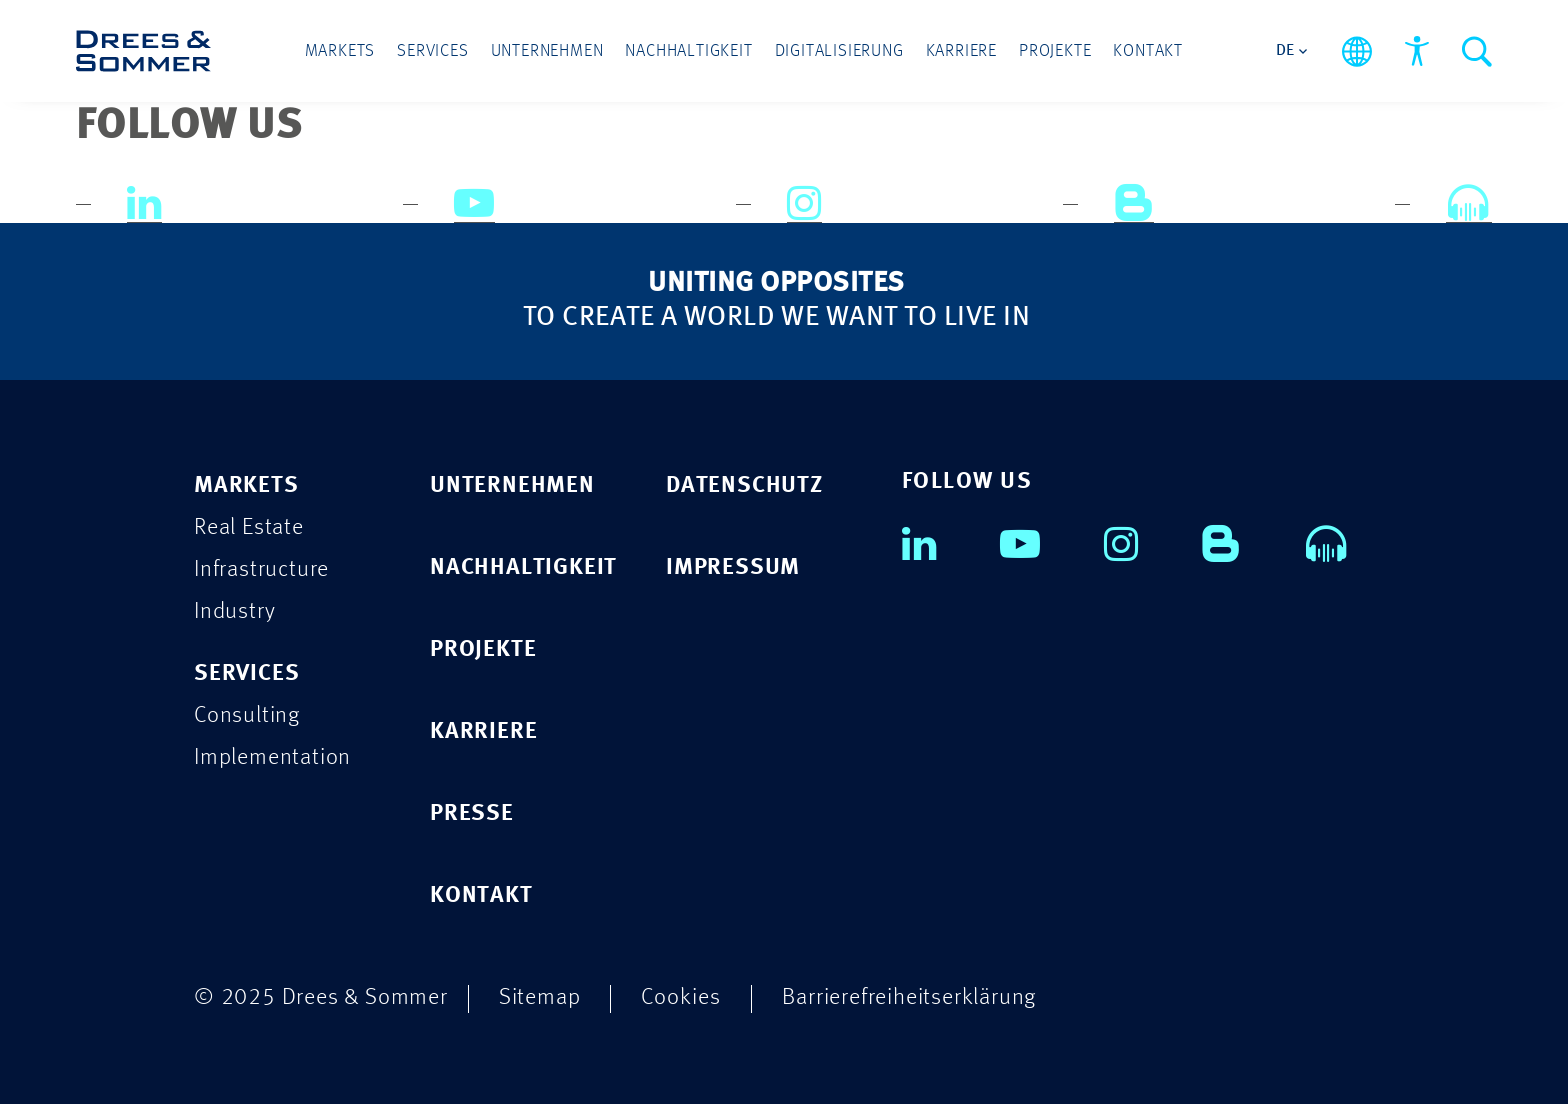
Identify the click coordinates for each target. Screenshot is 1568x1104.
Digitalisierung (839, 51)
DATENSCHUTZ (744, 485)
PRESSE (472, 813)
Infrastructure (261, 569)
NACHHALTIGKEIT (523, 567)
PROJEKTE (483, 649)
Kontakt (1148, 51)
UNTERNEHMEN (512, 485)
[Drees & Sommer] (143, 51)
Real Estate (249, 527)
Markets (340, 51)
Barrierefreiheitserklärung (909, 997)
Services (432, 51)
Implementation (272, 757)
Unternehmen (547, 51)
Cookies (681, 997)
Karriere (961, 51)
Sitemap (540, 997)
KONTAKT (481, 895)
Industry (234, 611)
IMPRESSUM (733, 567)
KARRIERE (483, 731)
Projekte (1055, 51)
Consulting (247, 715)
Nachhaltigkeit (688, 51)
